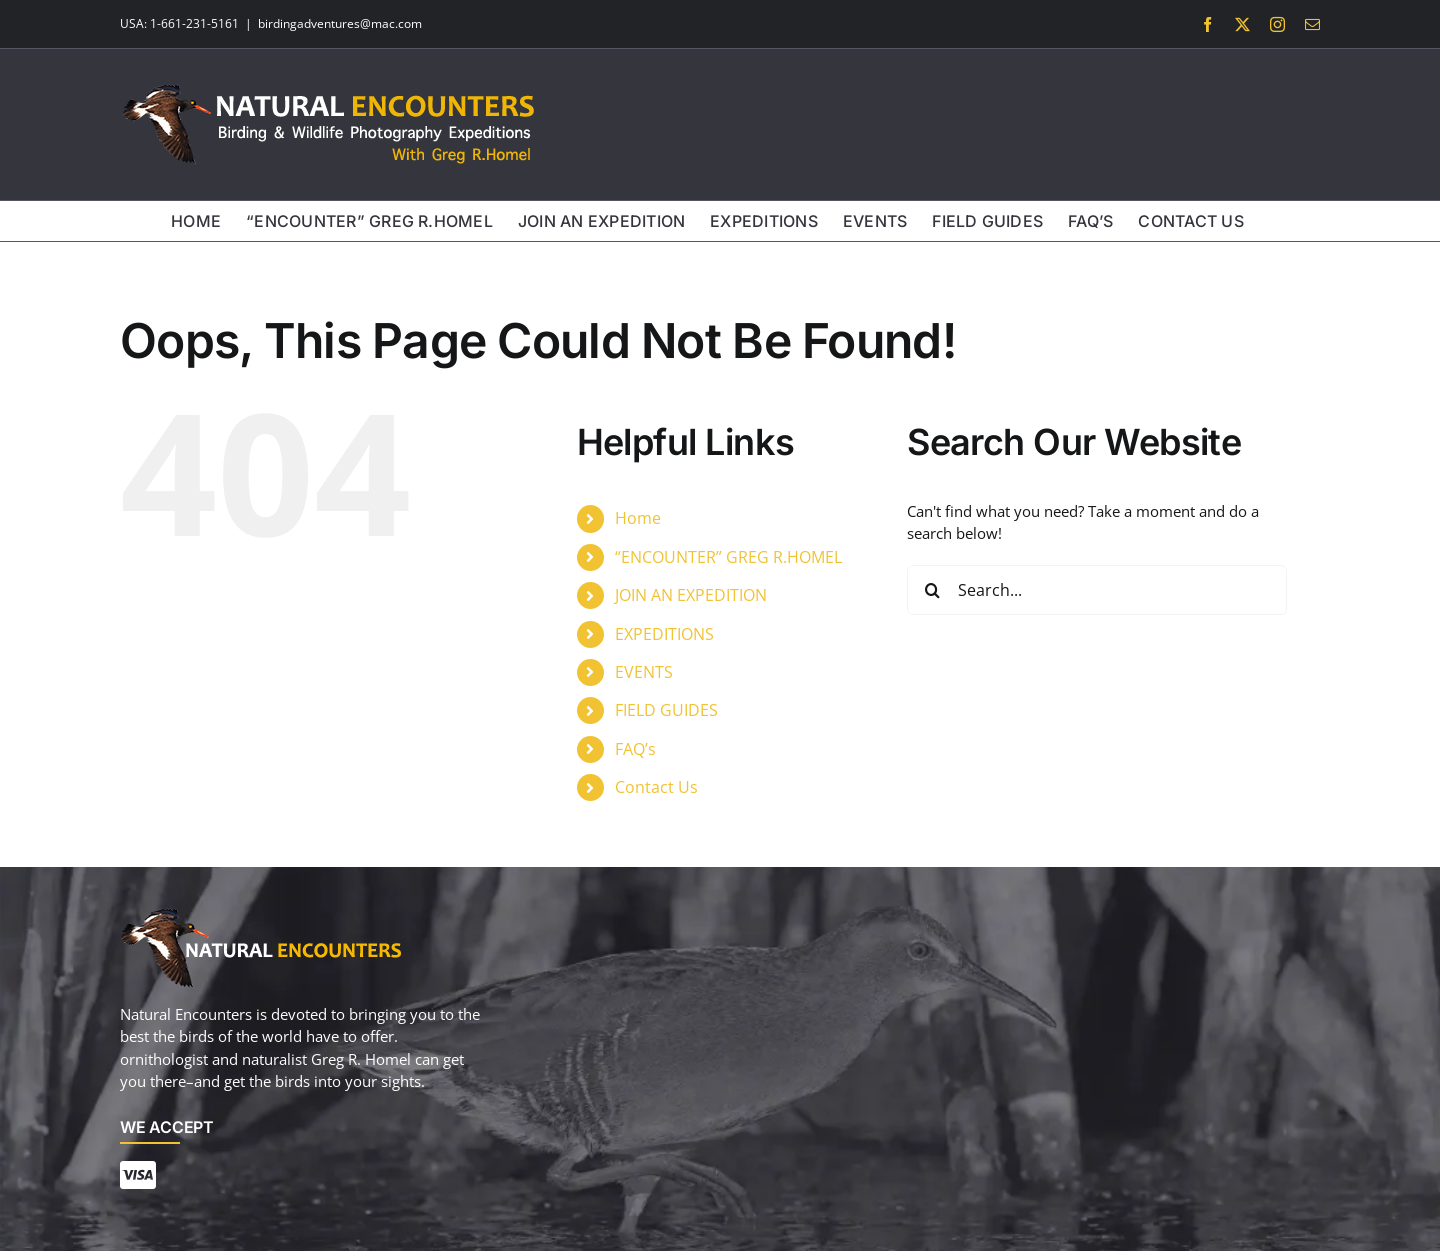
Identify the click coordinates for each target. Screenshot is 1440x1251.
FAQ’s (635, 749)
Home (638, 518)
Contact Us (656, 787)
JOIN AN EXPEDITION (691, 595)
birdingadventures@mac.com (340, 23)
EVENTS (644, 672)
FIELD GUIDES (666, 710)
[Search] (932, 590)
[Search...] (1097, 590)
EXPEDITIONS (664, 634)
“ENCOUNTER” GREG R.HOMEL (728, 557)
